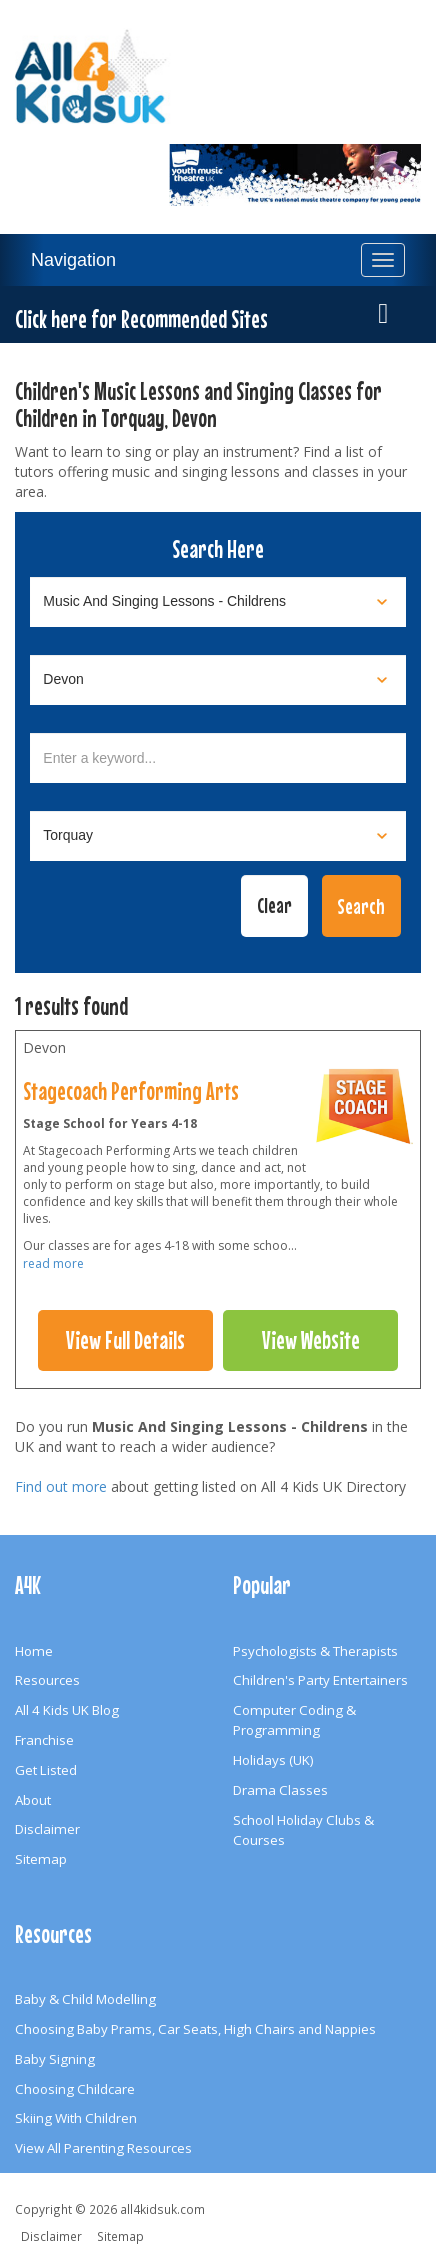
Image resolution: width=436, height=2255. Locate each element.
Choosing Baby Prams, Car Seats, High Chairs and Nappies (195, 2029)
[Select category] (218, 602)
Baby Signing (55, 2059)
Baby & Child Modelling (85, 1999)
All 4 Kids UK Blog (67, 1710)
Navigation (73, 260)
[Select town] (218, 836)
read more (53, 1263)
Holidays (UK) (273, 1760)
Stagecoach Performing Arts (131, 1091)
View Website (311, 1340)
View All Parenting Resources (103, 2148)
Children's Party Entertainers (320, 1680)
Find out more (61, 1486)
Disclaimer (47, 1829)
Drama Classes (280, 1790)
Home (34, 1651)
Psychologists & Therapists (315, 1651)
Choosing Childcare (75, 2089)
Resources (47, 1680)
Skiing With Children (76, 2118)
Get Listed (46, 1770)
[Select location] (218, 680)
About (33, 1800)
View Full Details (125, 1340)
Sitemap (41, 1859)
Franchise (44, 1740)
